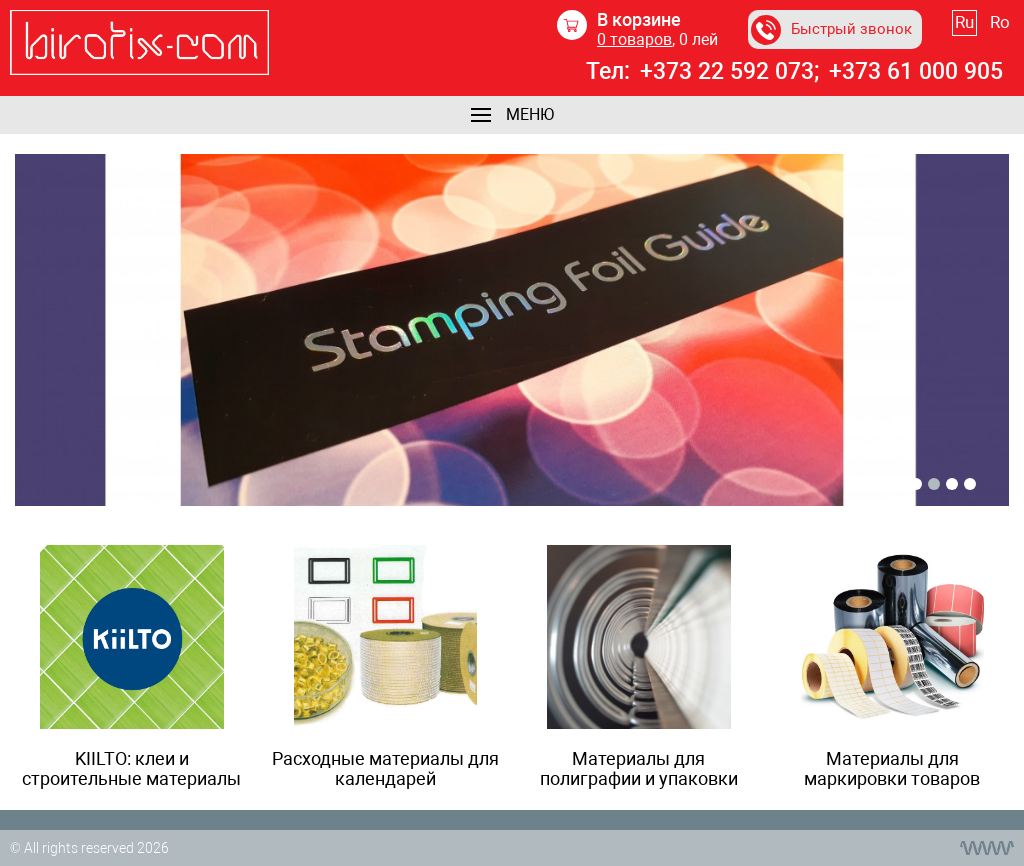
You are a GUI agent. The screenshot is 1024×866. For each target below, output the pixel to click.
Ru (964, 22)
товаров (634, 39)
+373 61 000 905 (916, 72)
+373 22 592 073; (729, 72)
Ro (1000, 22)
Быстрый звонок (831, 30)
